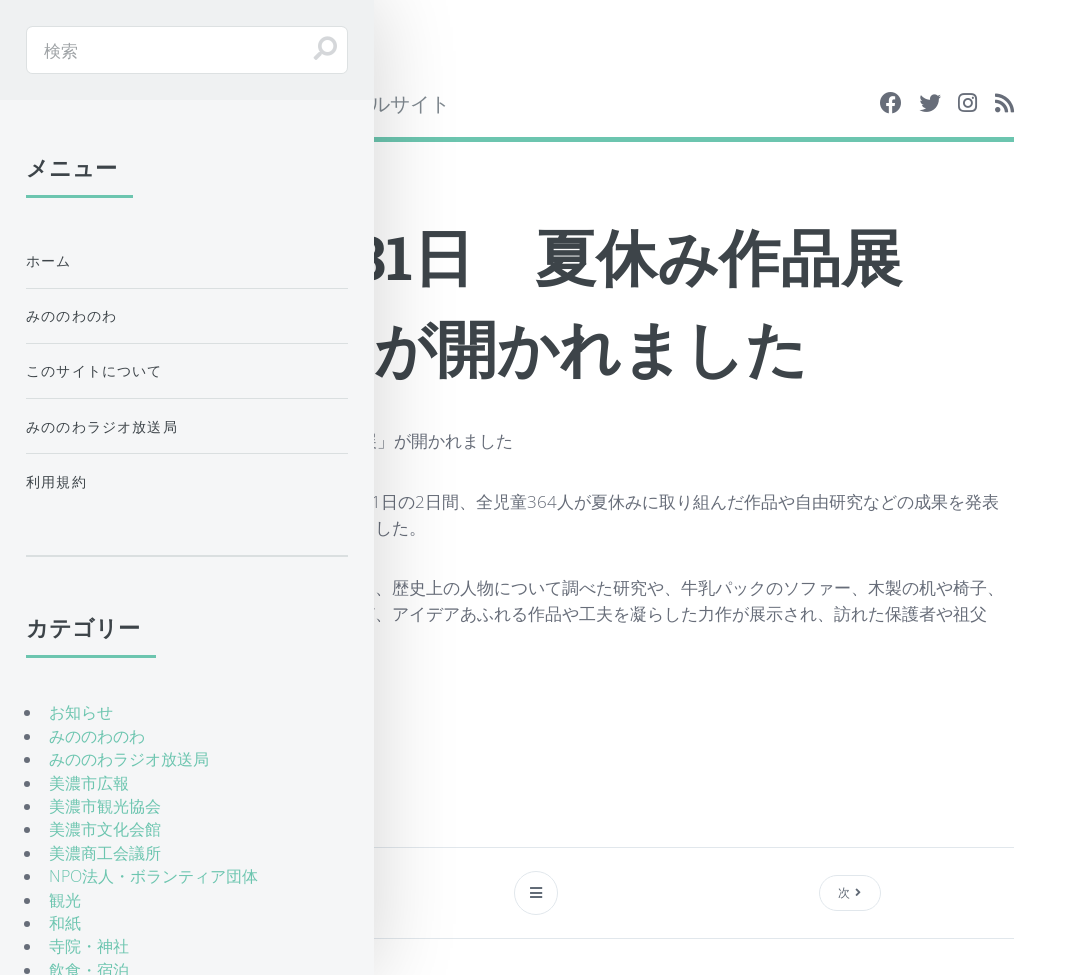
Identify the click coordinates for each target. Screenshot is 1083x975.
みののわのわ (71, 315)
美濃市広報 (89, 783)
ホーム (49, 260)
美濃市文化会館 (105, 829)
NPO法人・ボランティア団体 (153, 876)
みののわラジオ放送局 (102, 426)
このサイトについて (94, 370)
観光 (65, 900)
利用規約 (56, 481)
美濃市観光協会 (105, 806)
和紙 (65, 923)
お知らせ (81, 712)
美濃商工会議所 (105, 853)
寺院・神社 (89, 946)
